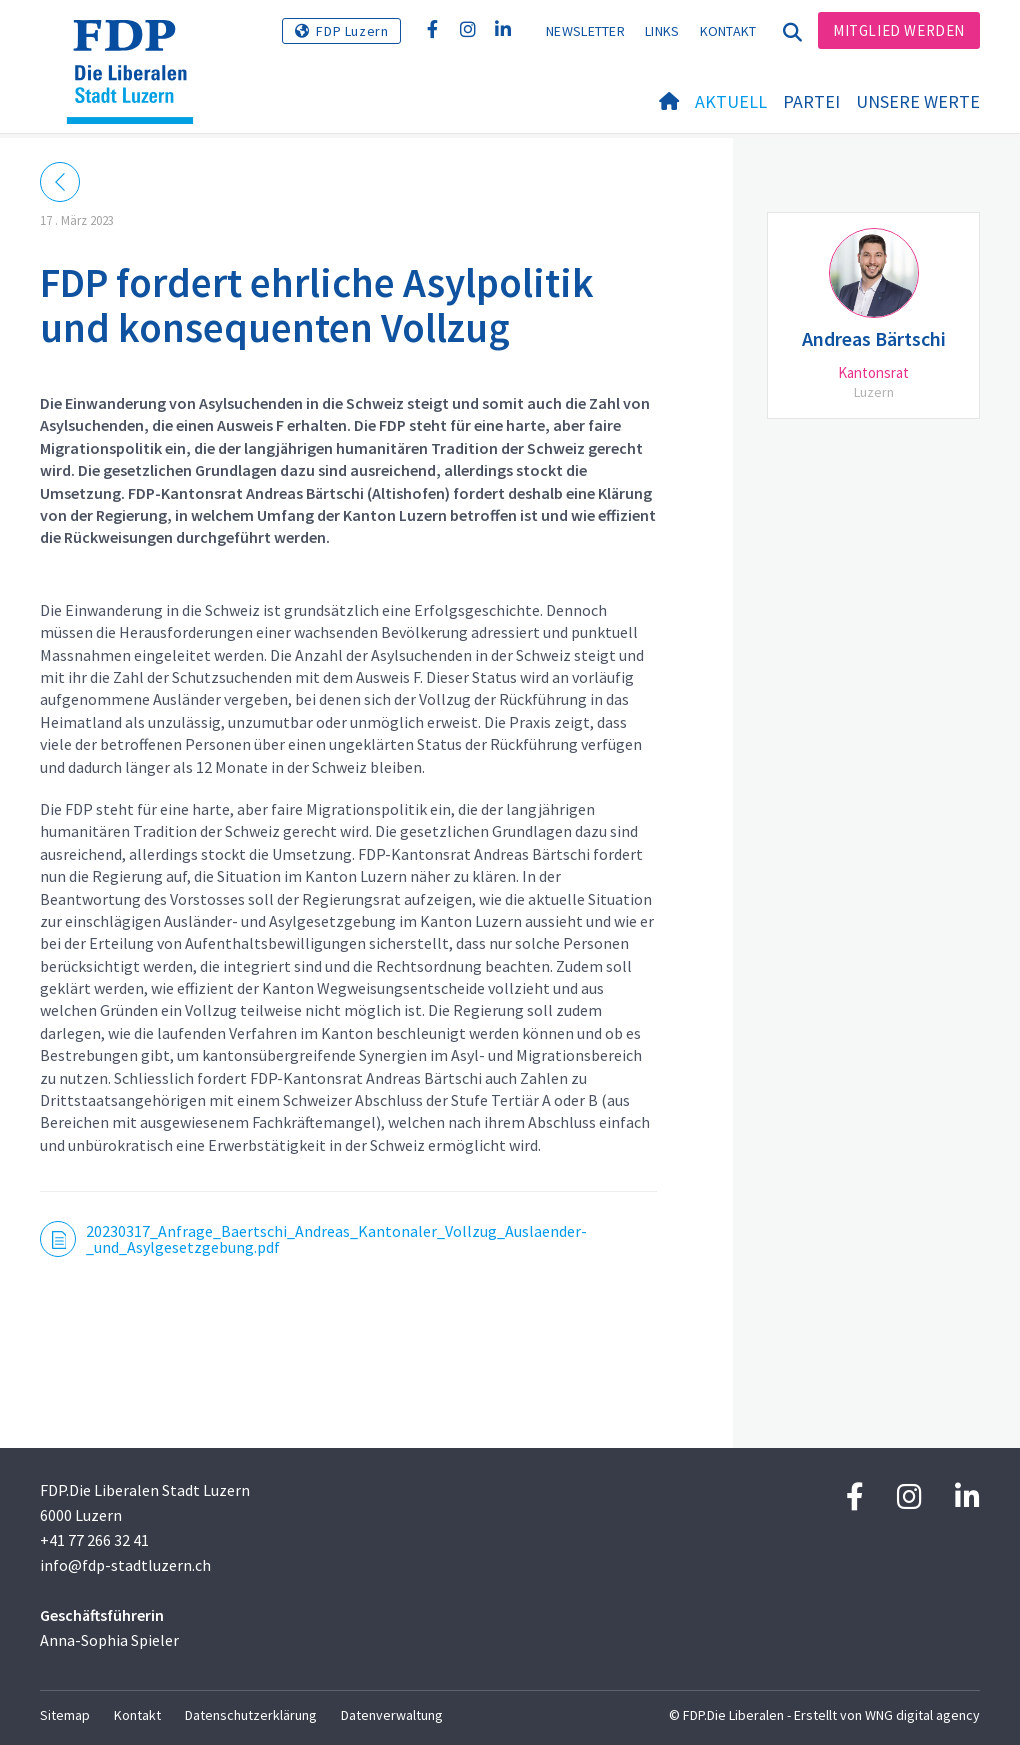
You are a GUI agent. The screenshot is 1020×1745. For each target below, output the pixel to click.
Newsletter (585, 31)
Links (662, 31)
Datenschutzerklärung (251, 1715)
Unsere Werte (918, 101)
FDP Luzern (352, 31)
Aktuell (731, 101)
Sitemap (65, 1715)
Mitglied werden (899, 30)
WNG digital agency (922, 1715)
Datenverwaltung (392, 1715)
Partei (811, 101)
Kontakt (728, 31)
